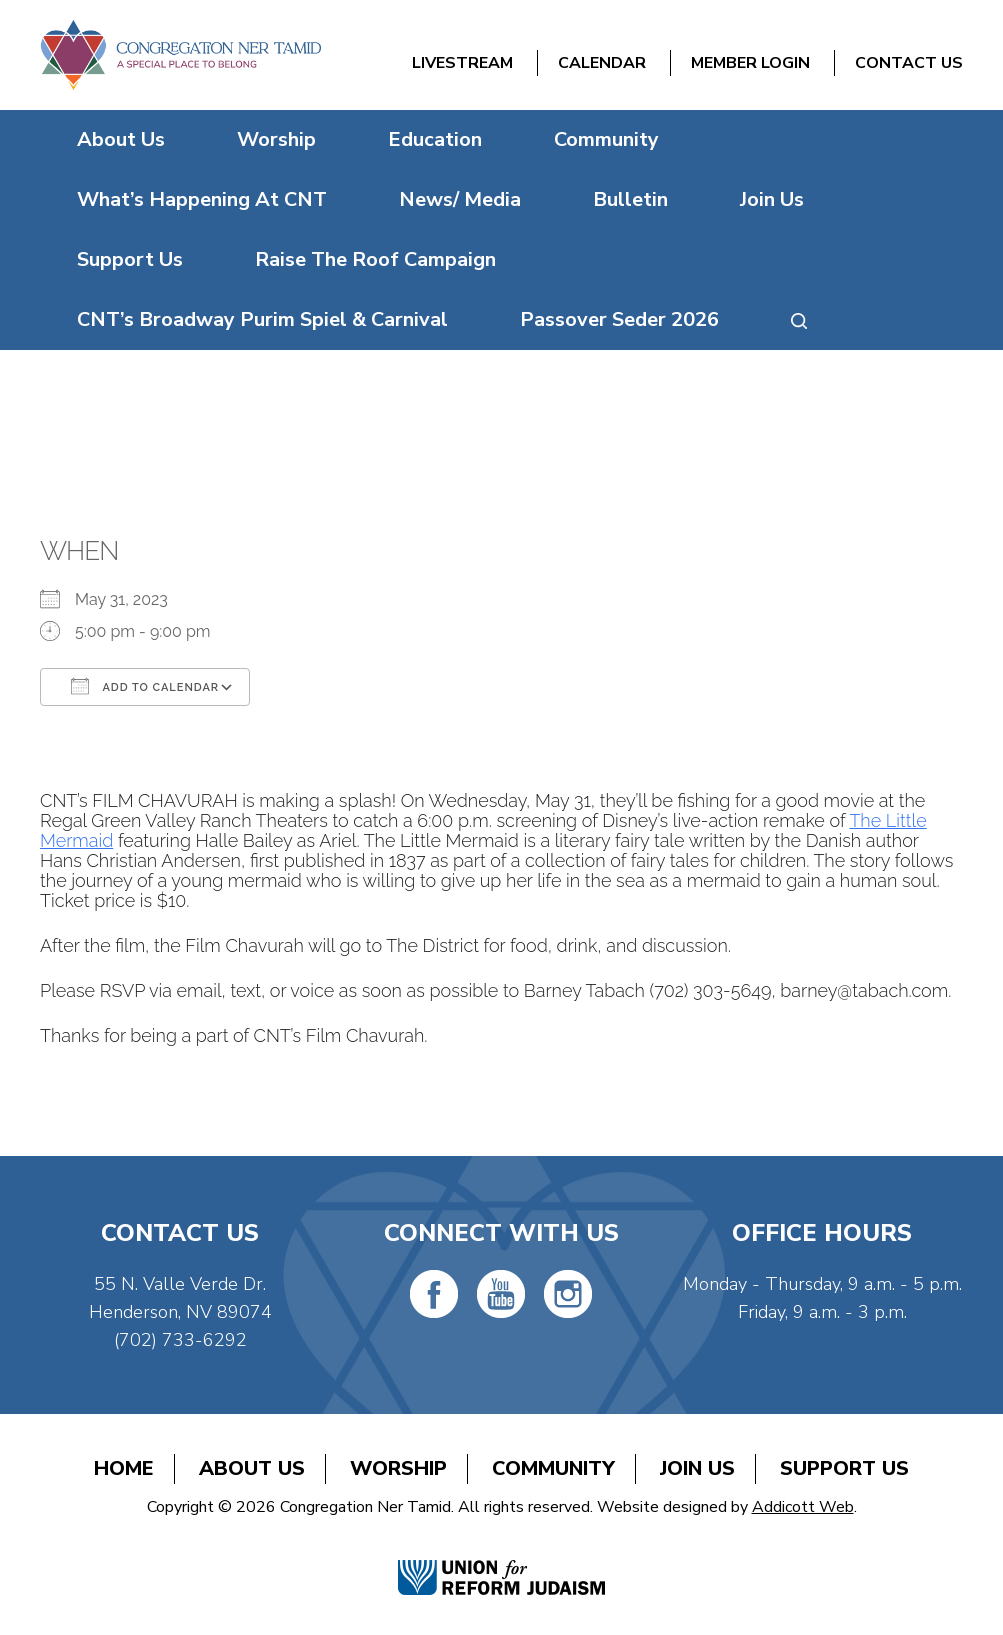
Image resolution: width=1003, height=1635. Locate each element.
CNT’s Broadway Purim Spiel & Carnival (262, 319)
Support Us (130, 259)
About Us (121, 139)
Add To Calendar (145, 686)
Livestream (462, 63)
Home (124, 1468)
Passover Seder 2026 (619, 319)
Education (435, 139)
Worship (276, 139)
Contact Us (909, 63)
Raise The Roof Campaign (375, 259)
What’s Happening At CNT (202, 199)
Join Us (772, 199)
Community (606, 139)
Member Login (750, 63)
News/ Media (460, 199)
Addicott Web (803, 1507)
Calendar (602, 63)
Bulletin (630, 199)
